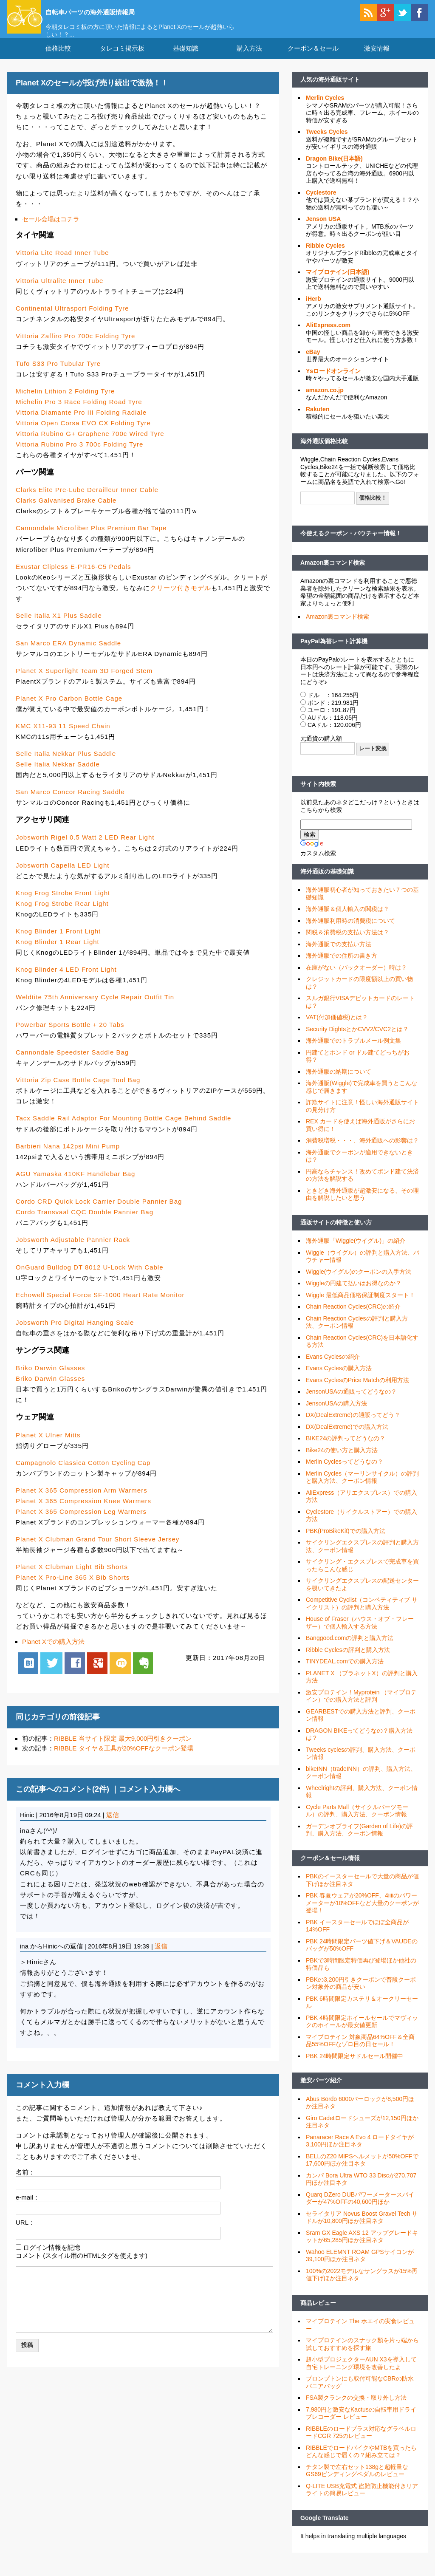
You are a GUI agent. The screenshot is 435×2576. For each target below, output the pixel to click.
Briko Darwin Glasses (50, 1378)
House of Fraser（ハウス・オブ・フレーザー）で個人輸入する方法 (360, 1633)
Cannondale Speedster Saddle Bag (72, 1062)
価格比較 (58, 58)
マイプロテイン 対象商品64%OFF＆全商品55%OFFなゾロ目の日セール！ (360, 2051)
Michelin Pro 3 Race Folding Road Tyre (79, 412)
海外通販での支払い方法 (338, 954)
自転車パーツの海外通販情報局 (117, 11)
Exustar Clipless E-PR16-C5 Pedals (73, 576)
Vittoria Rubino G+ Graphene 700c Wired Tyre (90, 444)
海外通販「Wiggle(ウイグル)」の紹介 (355, 1251)
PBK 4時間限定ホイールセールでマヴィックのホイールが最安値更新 (362, 2032)
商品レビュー (318, 2313)
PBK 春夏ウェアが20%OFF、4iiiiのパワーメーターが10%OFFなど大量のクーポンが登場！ (362, 1913)
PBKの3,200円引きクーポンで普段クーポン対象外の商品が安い (361, 1994)
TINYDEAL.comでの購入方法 (345, 1671)
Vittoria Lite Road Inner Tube (62, 263)
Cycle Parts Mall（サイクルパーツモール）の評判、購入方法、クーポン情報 (357, 1821)
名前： (25, 2182)
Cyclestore (321, 203)
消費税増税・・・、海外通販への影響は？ (362, 1151)
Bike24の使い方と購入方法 (342, 1460)
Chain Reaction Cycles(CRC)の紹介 (353, 1317)
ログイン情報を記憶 (51, 2258)
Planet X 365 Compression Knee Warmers (83, 1511)
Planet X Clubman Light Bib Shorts (72, 1577)
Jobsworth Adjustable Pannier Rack (73, 1250)
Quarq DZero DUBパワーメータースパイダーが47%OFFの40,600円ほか (360, 2209)
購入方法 (249, 58)
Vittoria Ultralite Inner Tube (59, 290)
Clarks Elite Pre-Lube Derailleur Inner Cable (87, 500)
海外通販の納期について (338, 1082)
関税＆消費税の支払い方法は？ (347, 942)
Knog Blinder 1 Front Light (58, 941)
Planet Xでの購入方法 (53, 1652)
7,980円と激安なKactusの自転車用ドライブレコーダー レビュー (361, 2424)
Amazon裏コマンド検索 (332, 572)
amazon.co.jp (325, 400)
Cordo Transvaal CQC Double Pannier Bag (84, 1222)
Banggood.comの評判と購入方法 (349, 1648)
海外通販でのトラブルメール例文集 (353, 1051)
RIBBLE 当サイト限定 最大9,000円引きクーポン (123, 1748)
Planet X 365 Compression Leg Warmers (81, 1522)
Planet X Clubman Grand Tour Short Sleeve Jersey (97, 1549)
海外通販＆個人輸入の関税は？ (347, 919)
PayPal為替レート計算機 (333, 651)
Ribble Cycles (325, 256)
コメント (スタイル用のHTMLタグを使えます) (81, 2266)
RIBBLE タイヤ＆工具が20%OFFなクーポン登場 (123, 1758)
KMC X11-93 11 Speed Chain (63, 736)
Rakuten (317, 419)
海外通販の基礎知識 (327, 882)
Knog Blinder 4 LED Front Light (66, 980)
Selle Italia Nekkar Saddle (58, 774)
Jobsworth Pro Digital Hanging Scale (75, 1333)
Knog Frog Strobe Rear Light (62, 913)
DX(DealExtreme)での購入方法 (347, 1437)
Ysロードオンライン (333, 381)
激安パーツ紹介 (321, 2090)
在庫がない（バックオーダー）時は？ (356, 978)
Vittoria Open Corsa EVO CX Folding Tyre (83, 433)
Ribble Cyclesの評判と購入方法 (348, 1660)
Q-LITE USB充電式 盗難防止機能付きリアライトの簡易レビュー (362, 2500)
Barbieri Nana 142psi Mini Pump (68, 1156)
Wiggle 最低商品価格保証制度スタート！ (360, 1305)
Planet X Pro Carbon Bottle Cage (69, 709)
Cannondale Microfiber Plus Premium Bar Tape (91, 538)
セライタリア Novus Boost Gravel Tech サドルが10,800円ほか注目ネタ (362, 2228)
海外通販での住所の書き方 (341, 966)
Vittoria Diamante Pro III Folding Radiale (81, 423)
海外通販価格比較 (324, 451)
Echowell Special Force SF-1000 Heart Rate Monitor (100, 1305)
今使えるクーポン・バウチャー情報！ (350, 543)
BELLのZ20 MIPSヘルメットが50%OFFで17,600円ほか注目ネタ (362, 2170)
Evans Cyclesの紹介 (333, 1367)
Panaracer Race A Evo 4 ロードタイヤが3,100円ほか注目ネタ (360, 2151)
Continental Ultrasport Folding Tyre (72, 318)
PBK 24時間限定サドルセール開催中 (354, 2066)
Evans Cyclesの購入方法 (339, 1378)
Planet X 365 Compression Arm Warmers (81, 1500)
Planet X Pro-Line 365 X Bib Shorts (73, 1588)
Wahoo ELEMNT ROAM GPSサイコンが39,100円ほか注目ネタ (360, 2266)
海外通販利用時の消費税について (350, 931)
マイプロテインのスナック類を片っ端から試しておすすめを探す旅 (362, 2354)
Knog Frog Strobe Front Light (63, 903)
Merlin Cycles (325, 108)
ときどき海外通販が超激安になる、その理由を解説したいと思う (362, 1205)
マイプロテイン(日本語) (337, 282)
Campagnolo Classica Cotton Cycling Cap (83, 1472)
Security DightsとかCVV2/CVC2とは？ (357, 1039)
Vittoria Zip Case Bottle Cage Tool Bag (78, 1090)
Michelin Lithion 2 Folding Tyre (65, 401)
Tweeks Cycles (327, 142)
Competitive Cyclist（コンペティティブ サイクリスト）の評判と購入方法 (362, 1614)
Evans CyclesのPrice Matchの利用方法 (357, 1390)
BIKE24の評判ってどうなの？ (345, 1448)
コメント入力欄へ (149, 1800)
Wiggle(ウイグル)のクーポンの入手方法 (358, 1282)
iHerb (313, 309)
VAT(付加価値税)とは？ (337, 1027)
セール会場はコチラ (50, 229)
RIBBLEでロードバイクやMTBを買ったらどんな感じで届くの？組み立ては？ (361, 2462)
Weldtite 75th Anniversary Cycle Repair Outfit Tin (95, 1007)
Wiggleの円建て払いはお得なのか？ (353, 1293)
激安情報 (377, 58)
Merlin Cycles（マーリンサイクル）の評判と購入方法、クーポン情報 (362, 1488)
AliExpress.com (328, 335)
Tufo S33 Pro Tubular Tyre (58, 374)
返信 (112, 1825)
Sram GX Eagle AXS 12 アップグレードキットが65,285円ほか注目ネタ (362, 2247)
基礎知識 (185, 58)
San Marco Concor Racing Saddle (70, 802)
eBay (313, 362)
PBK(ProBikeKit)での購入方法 (345, 1541)
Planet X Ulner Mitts (48, 1445)
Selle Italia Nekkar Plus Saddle (66, 764)
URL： (25, 2233)
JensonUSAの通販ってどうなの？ (351, 1402)
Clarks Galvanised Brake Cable (66, 511)
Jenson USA (323, 229)
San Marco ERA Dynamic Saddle (68, 653)
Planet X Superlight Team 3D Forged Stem (84, 681)
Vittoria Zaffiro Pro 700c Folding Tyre (75, 346)
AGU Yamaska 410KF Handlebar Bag (75, 1184)
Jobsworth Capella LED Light (62, 875)
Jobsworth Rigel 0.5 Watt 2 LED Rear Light (85, 847)
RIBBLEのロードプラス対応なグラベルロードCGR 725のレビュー (361, 2443)
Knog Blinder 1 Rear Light (57, 952)
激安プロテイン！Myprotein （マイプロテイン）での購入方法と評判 (361, 1706)
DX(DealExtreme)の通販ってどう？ (353, 1425)
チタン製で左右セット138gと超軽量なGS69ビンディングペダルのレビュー (357, 2481)
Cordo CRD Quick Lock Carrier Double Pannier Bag (99, 1212)
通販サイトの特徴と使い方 (336, 1233)
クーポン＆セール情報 (330, 1868)
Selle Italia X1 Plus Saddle (59, 626)
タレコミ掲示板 (122, 58)
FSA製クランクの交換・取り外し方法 (356, 2408)
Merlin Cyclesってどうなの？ (344, 1472)
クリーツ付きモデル (180, 598)
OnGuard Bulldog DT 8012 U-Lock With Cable (90, 1277)
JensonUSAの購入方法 (336, 1414)
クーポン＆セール (313, 58)
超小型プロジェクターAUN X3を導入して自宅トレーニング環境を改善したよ (361, 2374)
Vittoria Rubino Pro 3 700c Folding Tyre (79, 454)
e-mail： (28, 2207)
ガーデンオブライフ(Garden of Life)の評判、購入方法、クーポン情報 (359, 1840)
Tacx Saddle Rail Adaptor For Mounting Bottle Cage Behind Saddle (123, 1128)
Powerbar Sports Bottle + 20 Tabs (70, 1035)
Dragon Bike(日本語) (334, 169)
